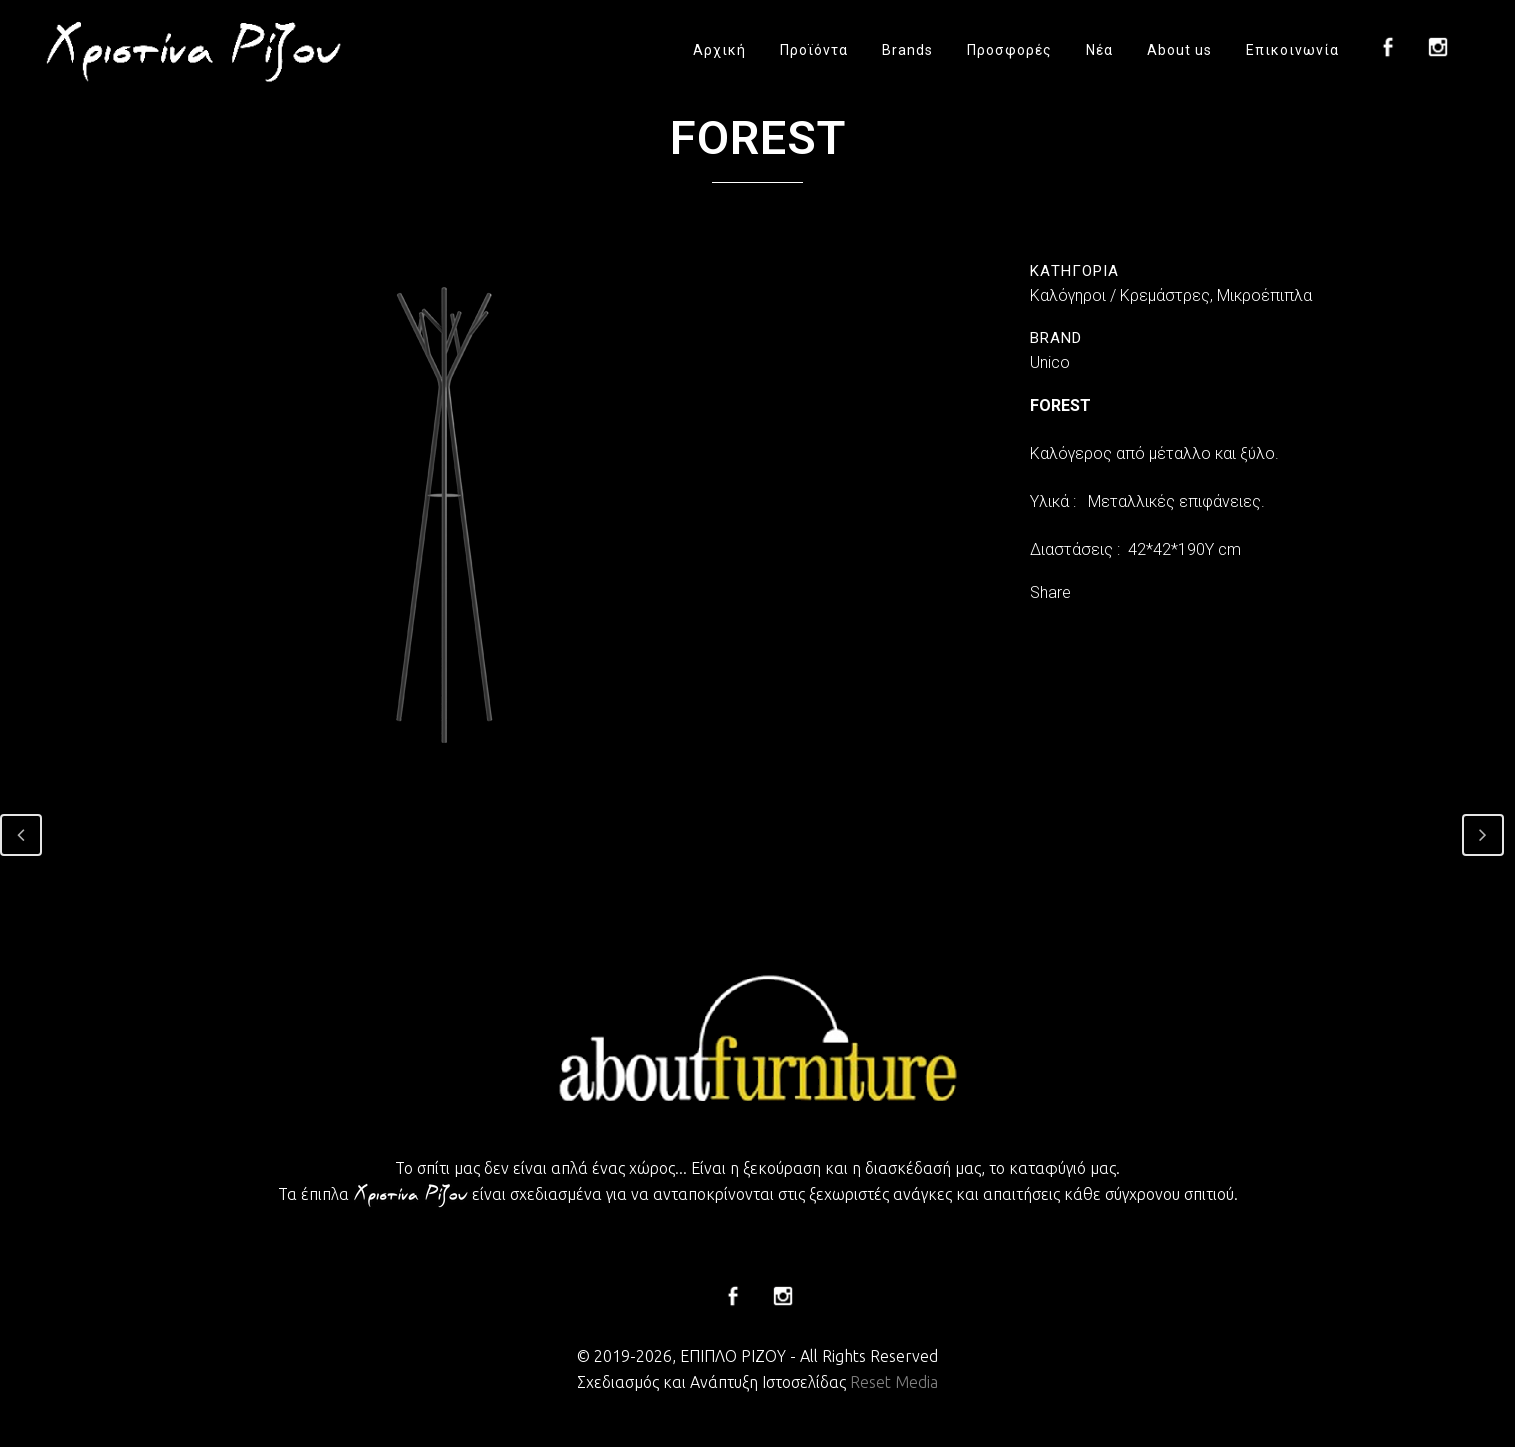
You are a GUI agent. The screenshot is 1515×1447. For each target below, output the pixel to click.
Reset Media (894, 1382)
